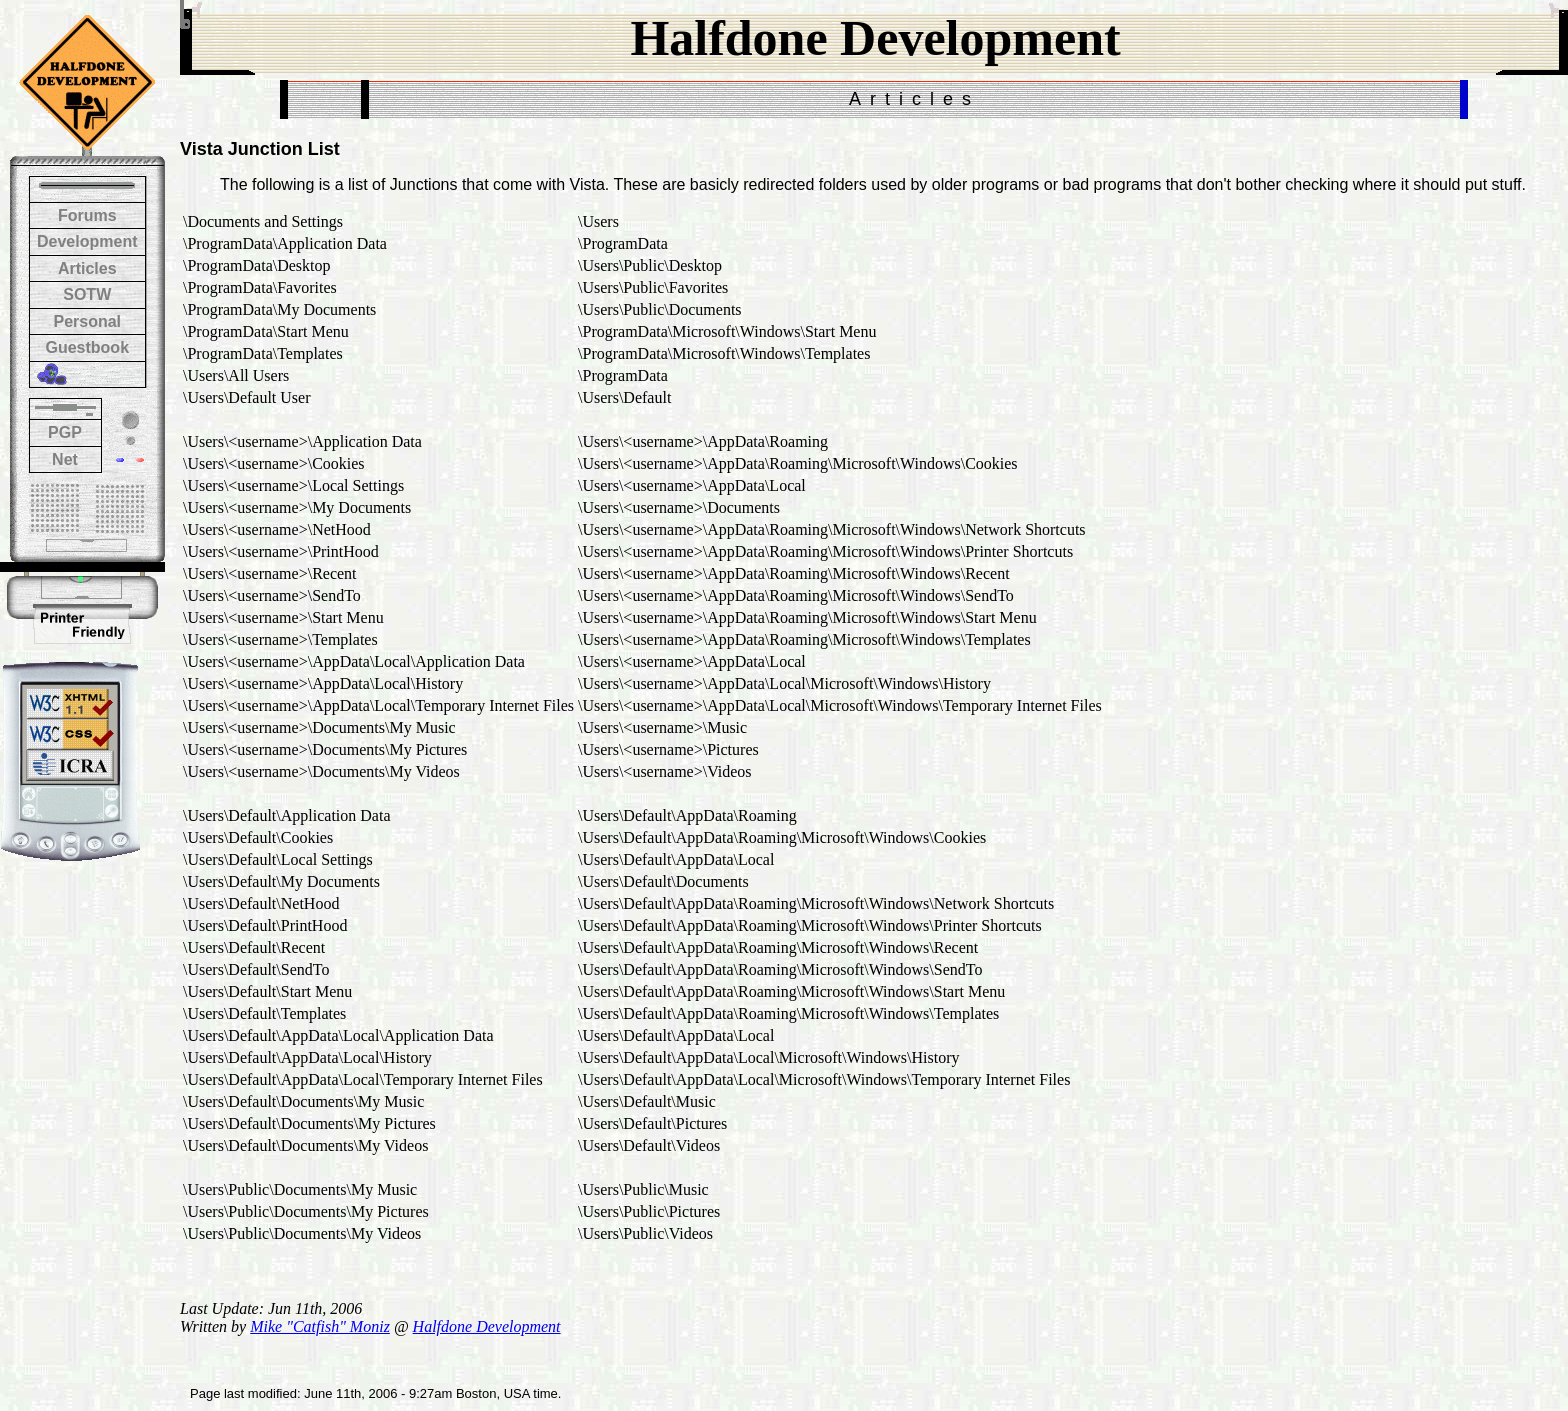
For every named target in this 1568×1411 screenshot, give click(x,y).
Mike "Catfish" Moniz (320, 1326)
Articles (87, 268)
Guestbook (87, 347)
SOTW (87, 294)
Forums (87, 215)
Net (65, 459)
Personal (87, 321)
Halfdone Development (487, 1326)
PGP (65, 432)
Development (87, 241)
